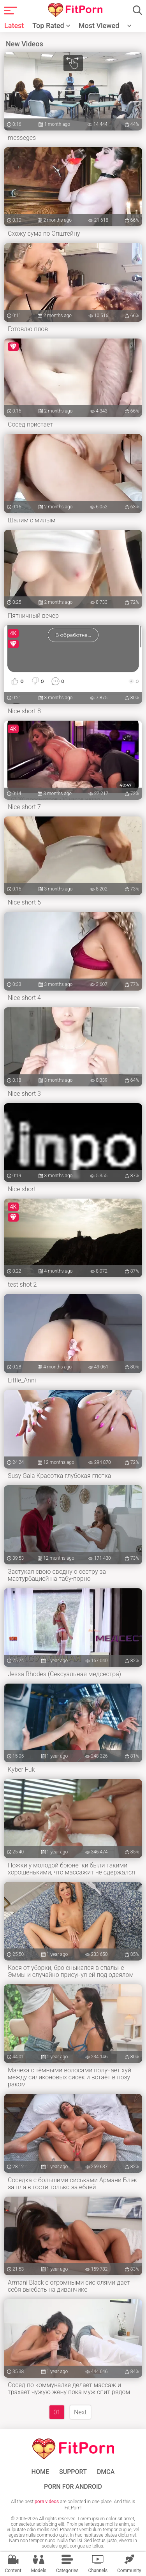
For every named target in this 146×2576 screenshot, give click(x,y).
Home (40, 2471)
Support (73, 2471)
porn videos (47, 2501)
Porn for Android (73, 2486)
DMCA (106, 2471)
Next (80, 2412)
